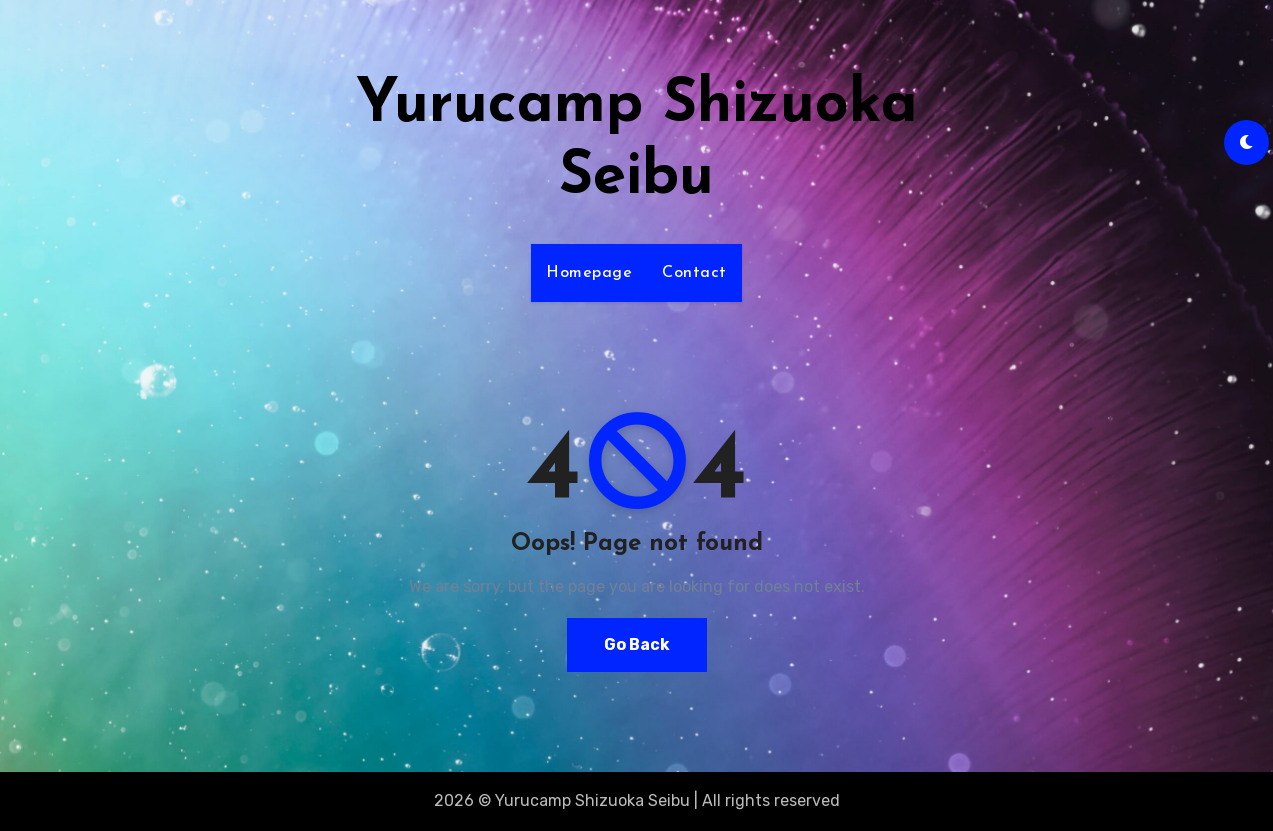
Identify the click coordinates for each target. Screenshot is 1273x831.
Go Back (637, 644)
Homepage (589, 273)
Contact (694, 273)
